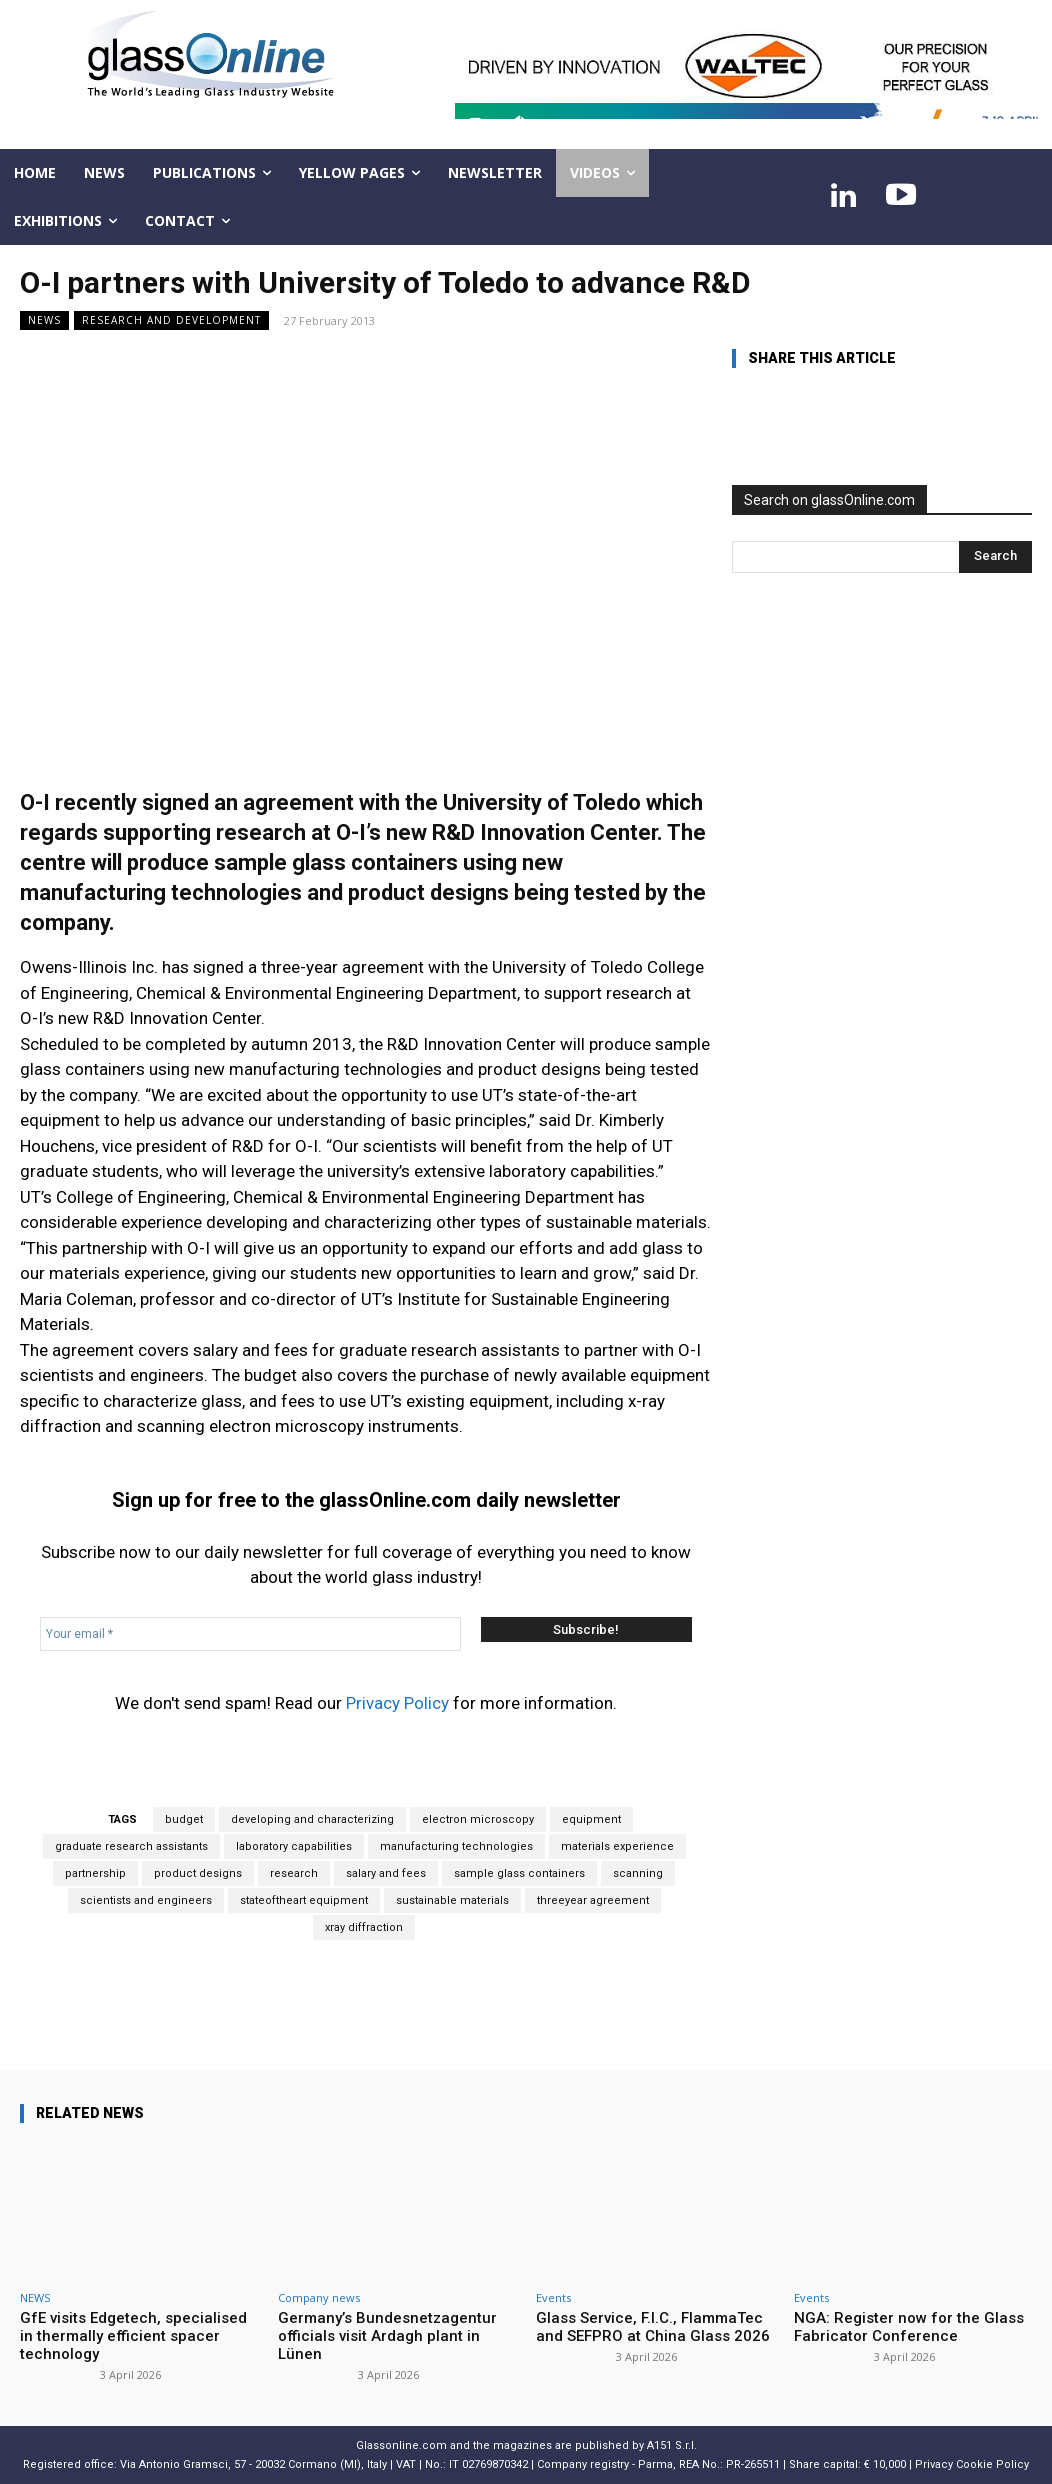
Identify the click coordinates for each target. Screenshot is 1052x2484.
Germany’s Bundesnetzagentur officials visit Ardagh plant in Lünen (387, 2336)
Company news (319, 2297)
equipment (591, 1819)
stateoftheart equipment (304, 1900)
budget (184, 1819)
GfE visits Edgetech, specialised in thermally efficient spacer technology (133, 2336)
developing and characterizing (312, 1819)
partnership (95, 1873)
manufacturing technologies (456, 1846)
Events (553, 2297)
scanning (638, 1873)
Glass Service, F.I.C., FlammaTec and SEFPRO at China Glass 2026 (653, 2327)
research (294, 1873)
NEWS (44, 320)
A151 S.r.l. (672, 2445)
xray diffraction (364, 1927)
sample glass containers (519, 1873)
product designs (198, 1873)
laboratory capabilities (294, 1846)
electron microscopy (478, 1819)
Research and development (171, 320)
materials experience (617, 1846)
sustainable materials (452, 1900)
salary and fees (386, 1873)
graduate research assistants (131, 1846)
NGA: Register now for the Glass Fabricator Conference (909, 2327)
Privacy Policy (397, 1703)
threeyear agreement (593, 1900)
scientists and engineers (146, 1900)
